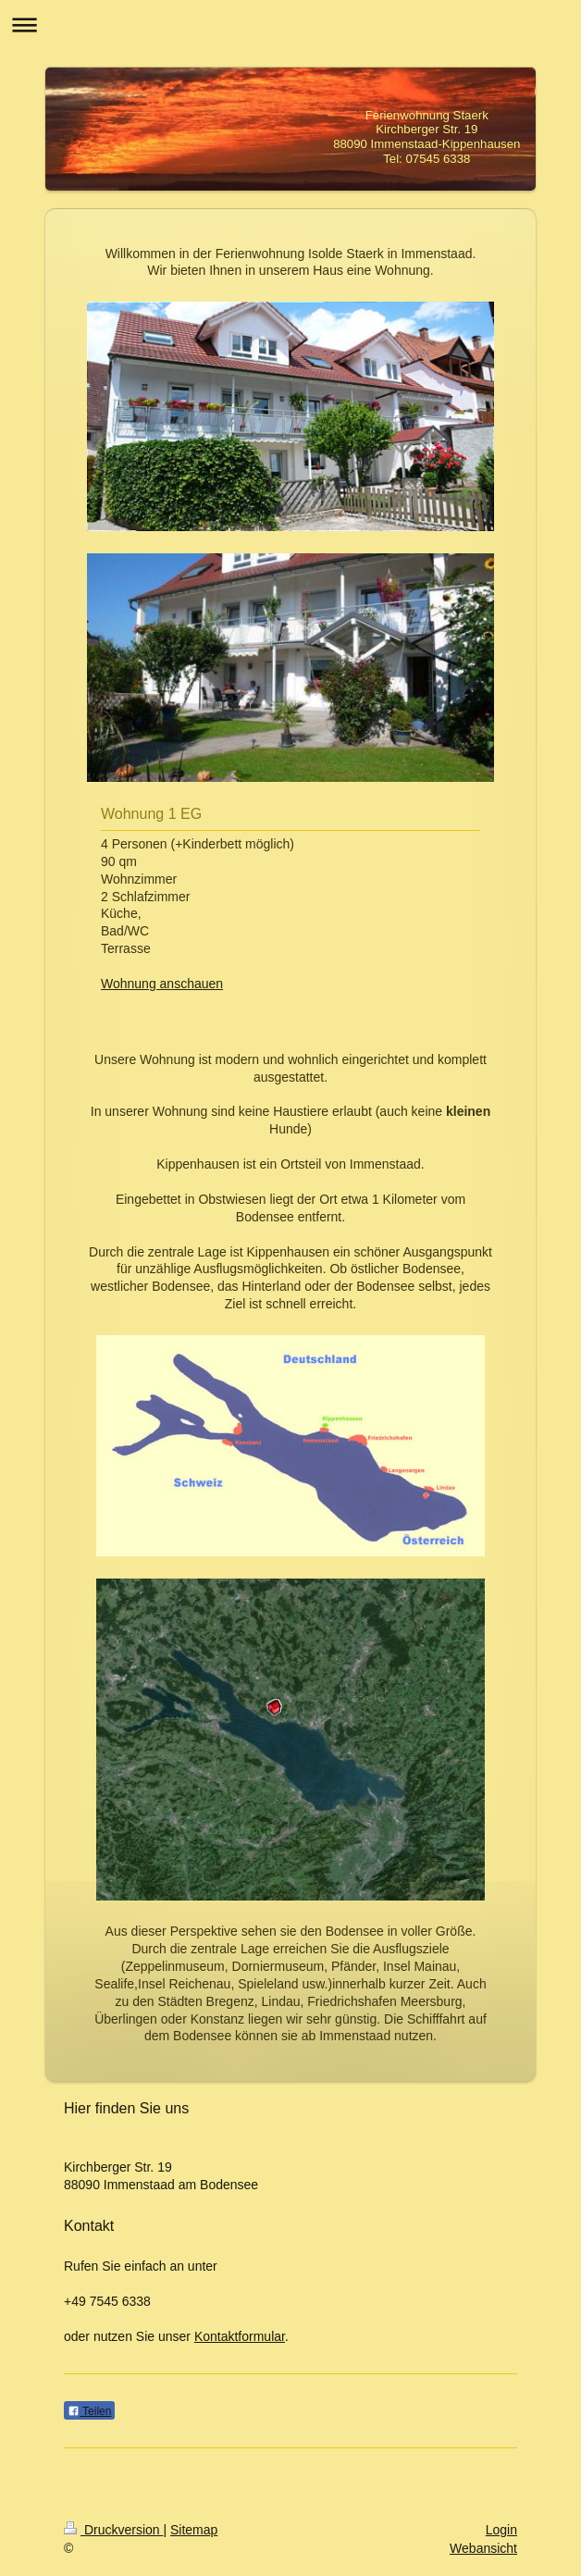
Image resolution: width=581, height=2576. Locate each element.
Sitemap (193, 2529)
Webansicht (483, 2548)
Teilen (89, 2411)
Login (501, 2529)
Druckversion (113, 2529)
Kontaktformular (239, 2336)
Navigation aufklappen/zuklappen (290, 24)
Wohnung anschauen (162, 983)
